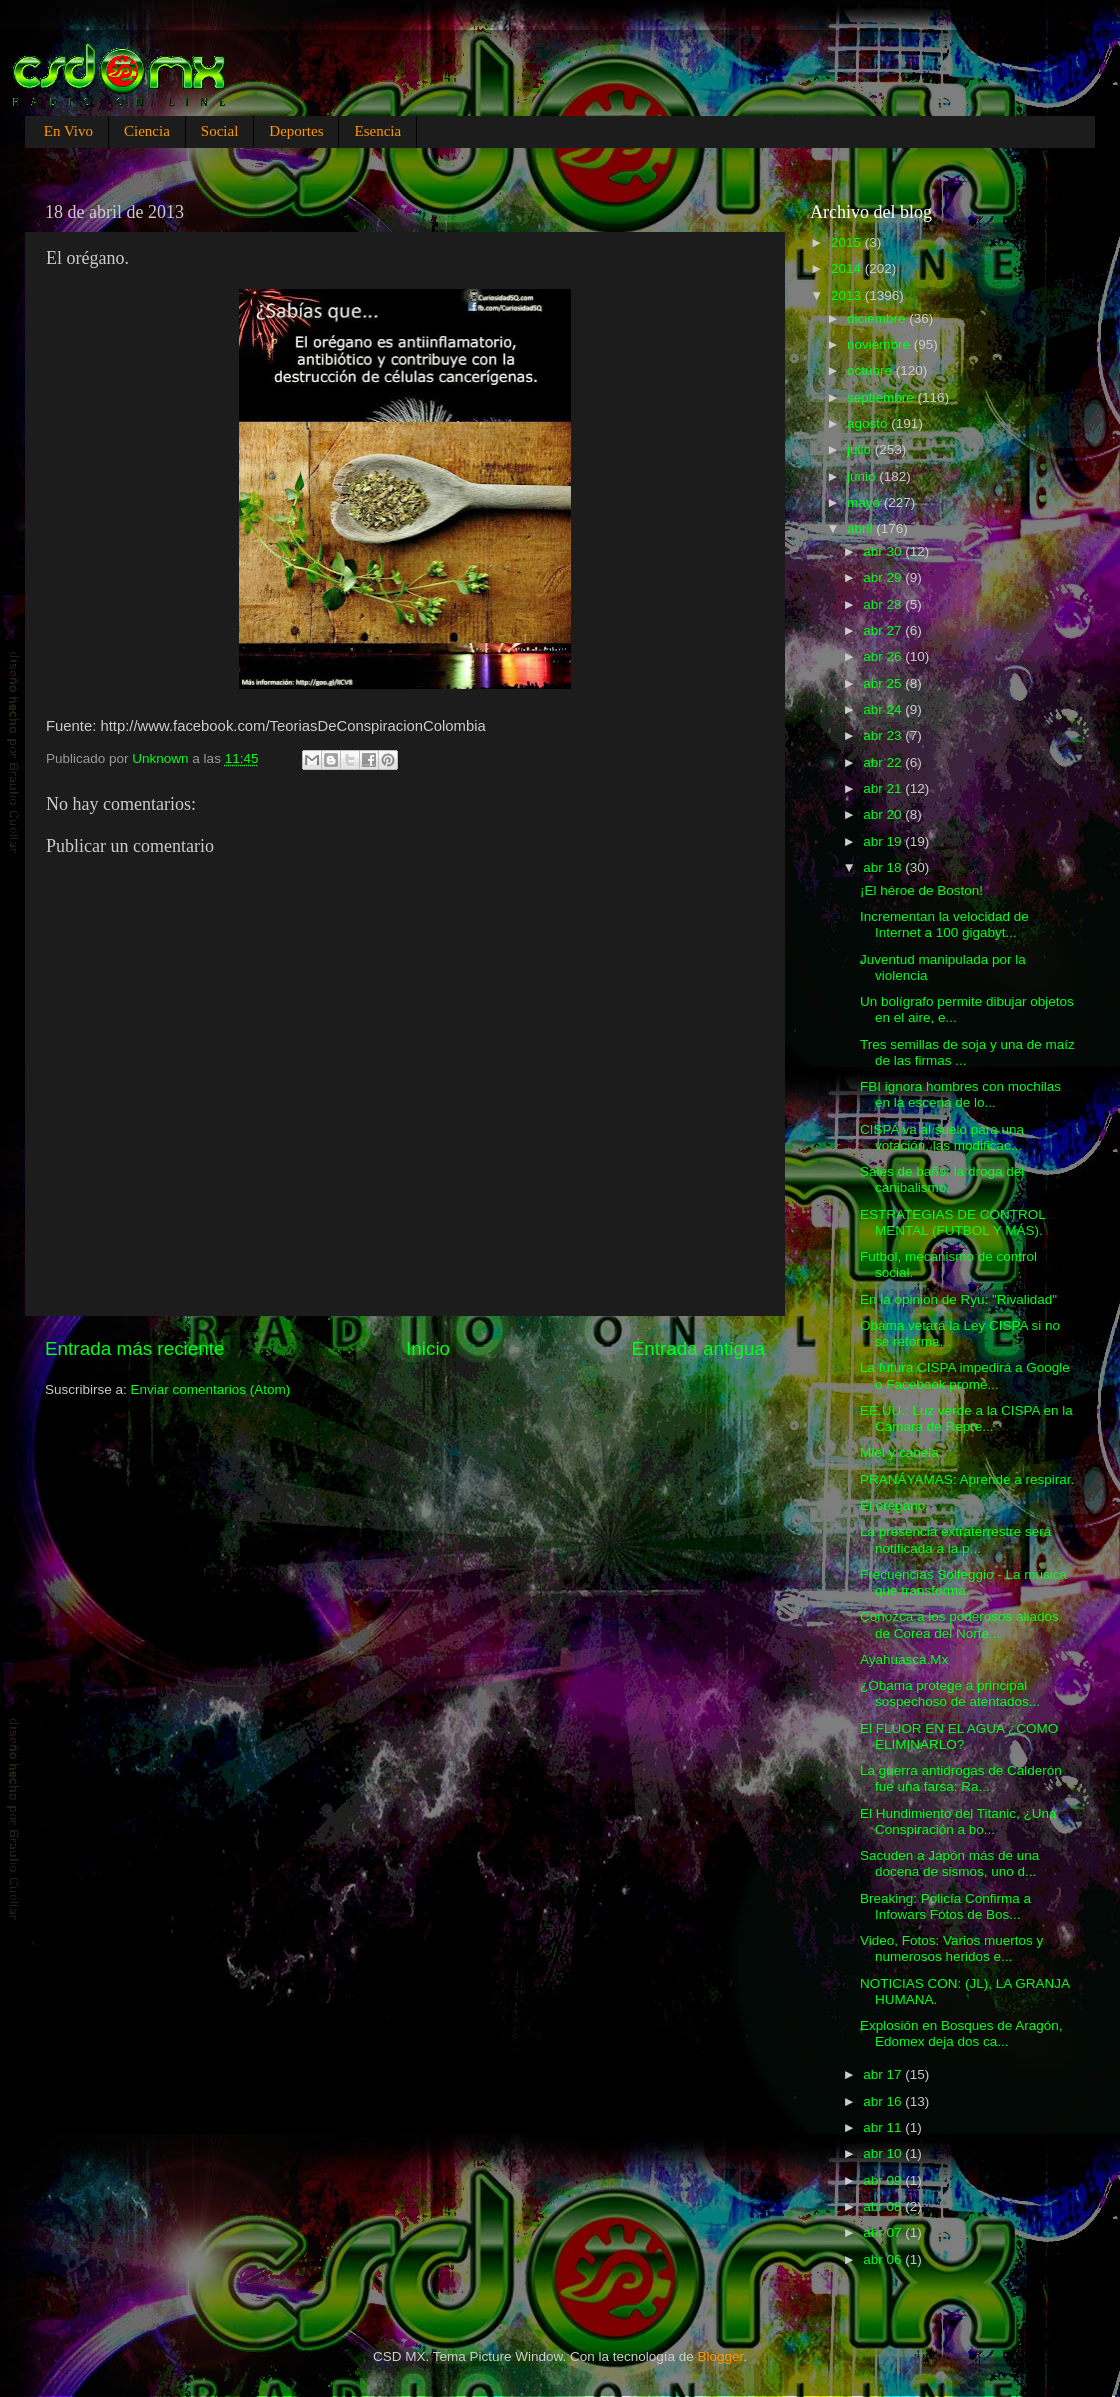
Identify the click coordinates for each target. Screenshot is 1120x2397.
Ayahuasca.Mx (904, 1659)
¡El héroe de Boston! (921, 890)
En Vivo (68, 131)
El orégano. (894, 1505)
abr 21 (884, 788)
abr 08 (884, 2206)
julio (861, 449)
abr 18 (884, 867)
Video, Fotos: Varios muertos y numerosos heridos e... (951, 1948)
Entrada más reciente (135, 1348)
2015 (848, 242)
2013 (848, 295)
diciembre (878, 318)
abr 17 (884, 2074)
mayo (865, 502)
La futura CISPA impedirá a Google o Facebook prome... (965, 1375)
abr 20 (884, 814)
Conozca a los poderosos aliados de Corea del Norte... (959, 1624)
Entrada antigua (698, 1348)
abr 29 (884, 577)
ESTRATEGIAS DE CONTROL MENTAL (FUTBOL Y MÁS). (952, 1222)
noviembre (880, 344)
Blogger (721, 2356)
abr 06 (884, 2259)
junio (863, 476)
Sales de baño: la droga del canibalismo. (942, 1179)
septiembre (882, 397)
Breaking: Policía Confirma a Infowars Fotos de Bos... (945, 1906)
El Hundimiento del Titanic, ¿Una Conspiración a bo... (958, 1821)
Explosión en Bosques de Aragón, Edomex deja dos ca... (961, 2033)
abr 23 (884, 735)
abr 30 (884, 551)
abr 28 (884, 604)
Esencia (377, 131)
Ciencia (147, 131)
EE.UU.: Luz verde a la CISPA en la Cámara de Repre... (966, 1418)
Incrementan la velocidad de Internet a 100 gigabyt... (944, 924)
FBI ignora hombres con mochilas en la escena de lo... (960, 1094)
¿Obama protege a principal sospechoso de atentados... (950, 1693)
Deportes (296, 131)
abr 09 (884, 2180)
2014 (848, 268)
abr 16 (884, 2101)
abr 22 (884, 762)
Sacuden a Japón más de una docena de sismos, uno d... (949, 1863)
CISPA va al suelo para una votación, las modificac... (942, 1137)
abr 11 (884, 2127)
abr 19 (884, 841)
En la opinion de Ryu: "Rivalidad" (958, 1299)
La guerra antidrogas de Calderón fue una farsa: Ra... (961, 1778)
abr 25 (884, 683)
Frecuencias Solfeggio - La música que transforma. (963, 1582)
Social (220, 131)
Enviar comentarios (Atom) (211, 1389)
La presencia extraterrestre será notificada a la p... (955, 1539)
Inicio (428, 1348)
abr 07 (884, 2232)
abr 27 (884, 630)
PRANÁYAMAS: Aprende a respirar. (967, 1479)
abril (861, 528)
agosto (869, 423)
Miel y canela (899, 1452)
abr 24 (884, 709)
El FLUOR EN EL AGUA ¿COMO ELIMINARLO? (959, 1736)
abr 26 (884, 656)
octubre (871, 370)
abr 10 (884, 2153)
